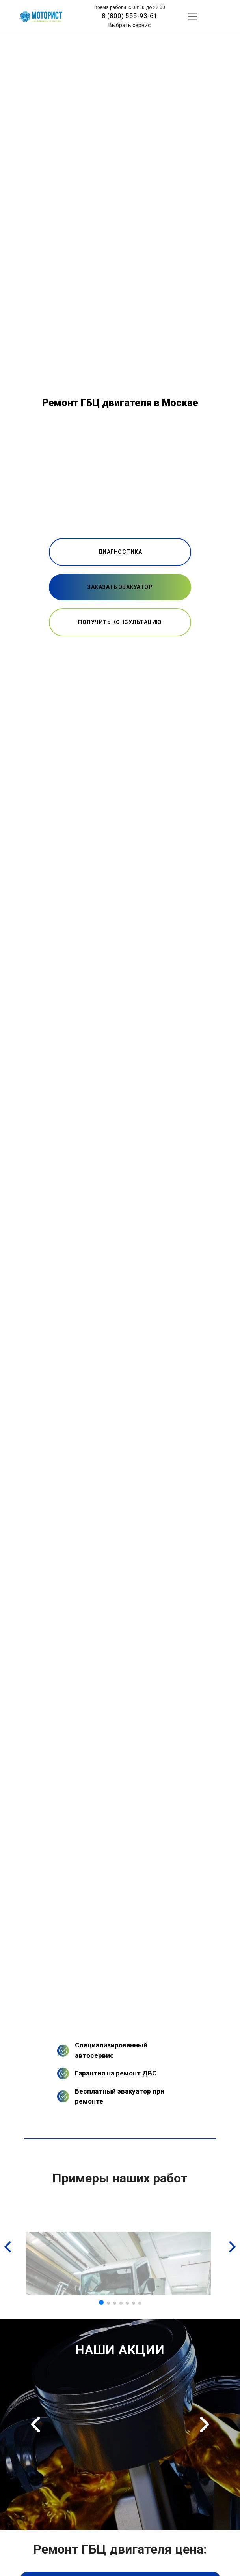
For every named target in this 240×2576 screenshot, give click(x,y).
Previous (35, 2424)
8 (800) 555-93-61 (130, 16)
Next (204, 2424)
